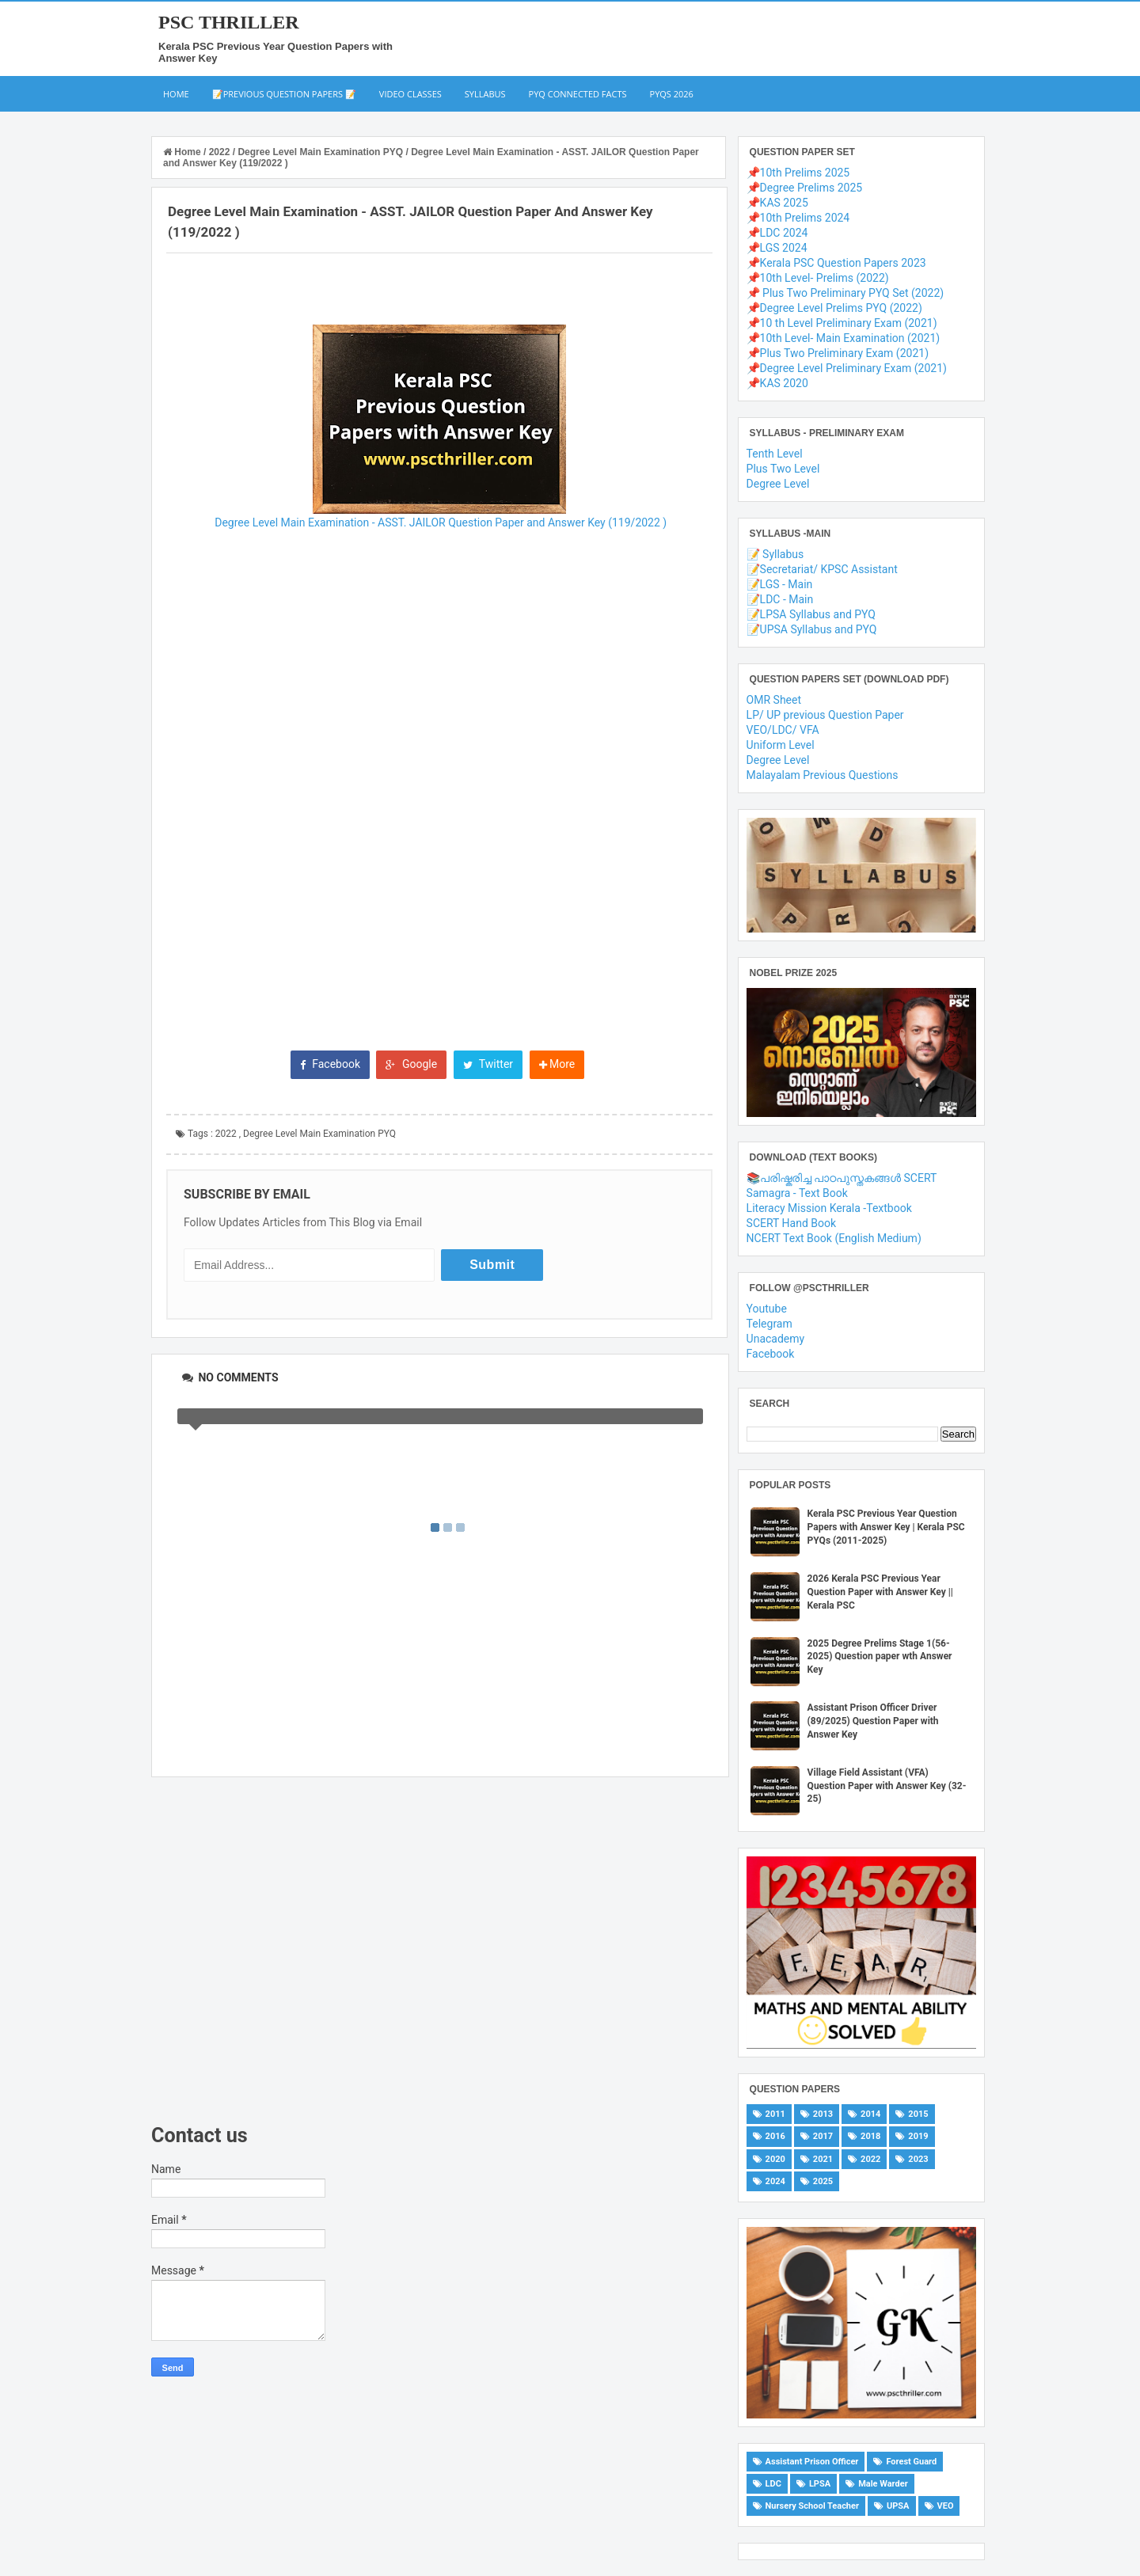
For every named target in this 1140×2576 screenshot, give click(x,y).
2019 (918, 2136)
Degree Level (778, 483)
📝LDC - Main (780, 599)
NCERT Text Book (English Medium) (834, 1238)
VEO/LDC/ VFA (783, 730)
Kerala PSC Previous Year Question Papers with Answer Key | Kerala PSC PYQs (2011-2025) (886, 1527)
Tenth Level (775, 453)
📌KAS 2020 (777, 383)
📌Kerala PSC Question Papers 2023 (836, 262)
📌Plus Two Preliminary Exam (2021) (838, 353)
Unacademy (776, 1338)
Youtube (767, 1308)
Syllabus (485, 94)
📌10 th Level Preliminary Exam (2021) (842, 323)
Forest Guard (911, 2461)
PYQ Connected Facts (578, 94)
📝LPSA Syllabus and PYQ (811, 614)
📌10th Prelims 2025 (798, 172)
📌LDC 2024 (777, 232)
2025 (823, 2181)
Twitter (488, 1064)
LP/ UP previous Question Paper (825, 715)
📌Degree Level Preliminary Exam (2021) (847, 368)
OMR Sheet (774, 699)
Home (176, 94)
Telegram (769, 1323)
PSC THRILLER (228, 22)
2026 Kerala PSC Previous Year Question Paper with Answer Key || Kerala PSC (880, 1592)
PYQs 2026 (672, 94)
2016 (775, 2136)
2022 (226, 1133)
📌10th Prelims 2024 (798, 217)
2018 (870, 2136)
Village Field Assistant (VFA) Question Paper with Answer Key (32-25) (887, 1786)
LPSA (819, 2484)
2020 (775, 2159)
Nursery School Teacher (812, 2506)
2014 (870, 2114)
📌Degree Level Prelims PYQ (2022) (834, 308)
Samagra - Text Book (797, 1193)
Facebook (330, 1064)
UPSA (898, 2506)
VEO (945, 2506)
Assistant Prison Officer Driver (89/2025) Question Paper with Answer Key (873, 1721)
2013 (823, 2114)
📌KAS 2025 (777, 202)
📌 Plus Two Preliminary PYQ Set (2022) (845, 293)
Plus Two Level (783, 468)
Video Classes (410, 94)
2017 (823, 2136)
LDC (773, 2484)
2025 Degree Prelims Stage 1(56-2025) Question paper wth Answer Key (880, 1657)
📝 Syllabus (775, 554)
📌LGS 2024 (777, 247)
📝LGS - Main (780, 584)
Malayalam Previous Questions (823, 775)
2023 (918, 2159)
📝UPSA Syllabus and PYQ (812, 629)
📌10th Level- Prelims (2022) (818, 278)
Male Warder (883, 2484)
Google (411, 1064)
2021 (823, 2159)
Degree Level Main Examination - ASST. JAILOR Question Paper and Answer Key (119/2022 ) (439, 522)
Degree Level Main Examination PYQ (319, 1133)
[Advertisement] (440, 1950)
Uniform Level (781, 745)
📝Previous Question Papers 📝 (284, 94)
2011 (775, 2114)
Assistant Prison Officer (812, 2461)
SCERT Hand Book (792, 1223)
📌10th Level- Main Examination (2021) (843, 338)
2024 (775, 2181)
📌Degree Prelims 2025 (805, 187)
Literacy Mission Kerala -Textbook (829, 1208)
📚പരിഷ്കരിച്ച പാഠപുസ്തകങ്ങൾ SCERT (842, 1178)
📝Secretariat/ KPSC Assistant (822, 569)
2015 (918, 2114)
